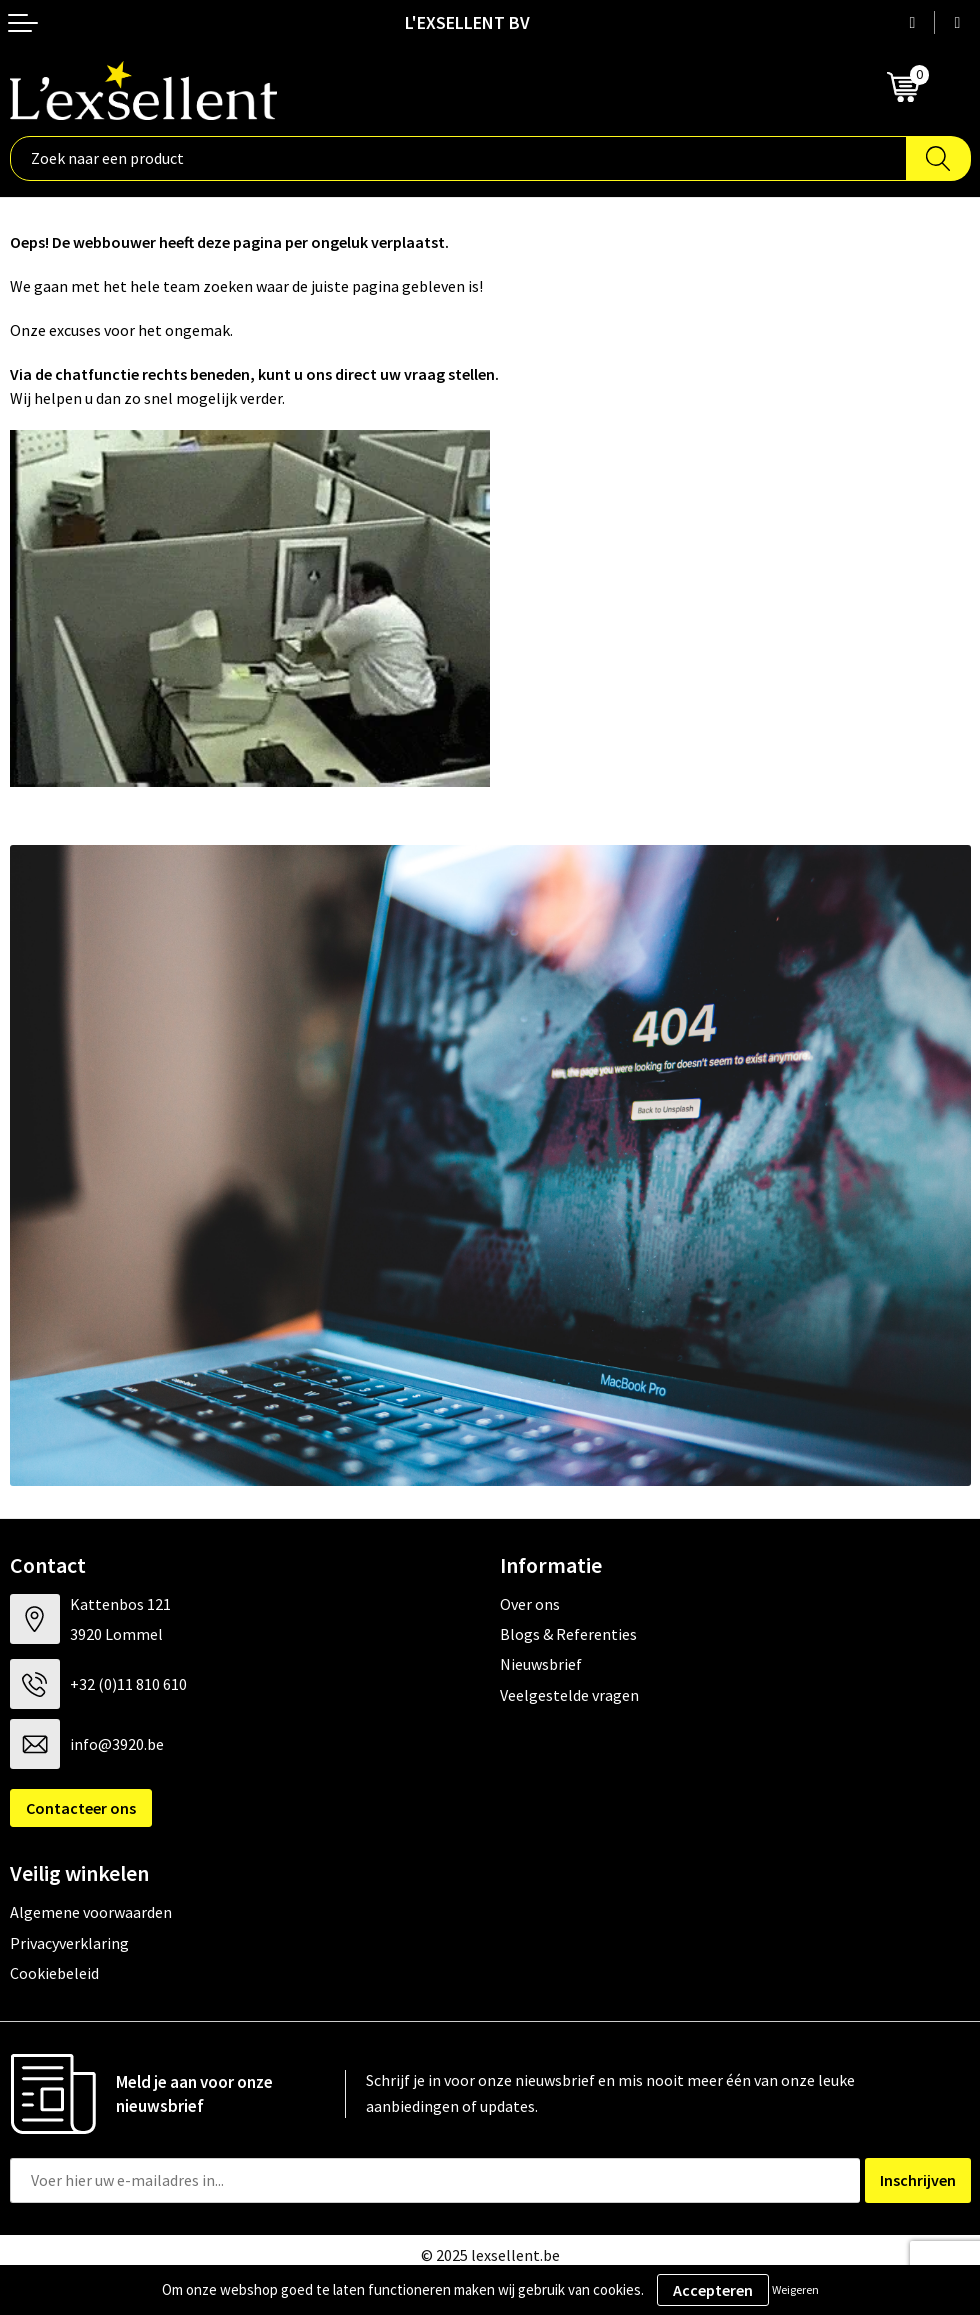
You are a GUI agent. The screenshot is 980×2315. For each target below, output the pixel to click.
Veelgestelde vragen (569, 1695)
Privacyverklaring (69, 1943)
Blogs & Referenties (568, 1634)
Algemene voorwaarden (91, 1912)
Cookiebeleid (54, 1973)
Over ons (530, 1604)
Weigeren (795, 2289)
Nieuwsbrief (541, 1664)
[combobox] (458, 158)
